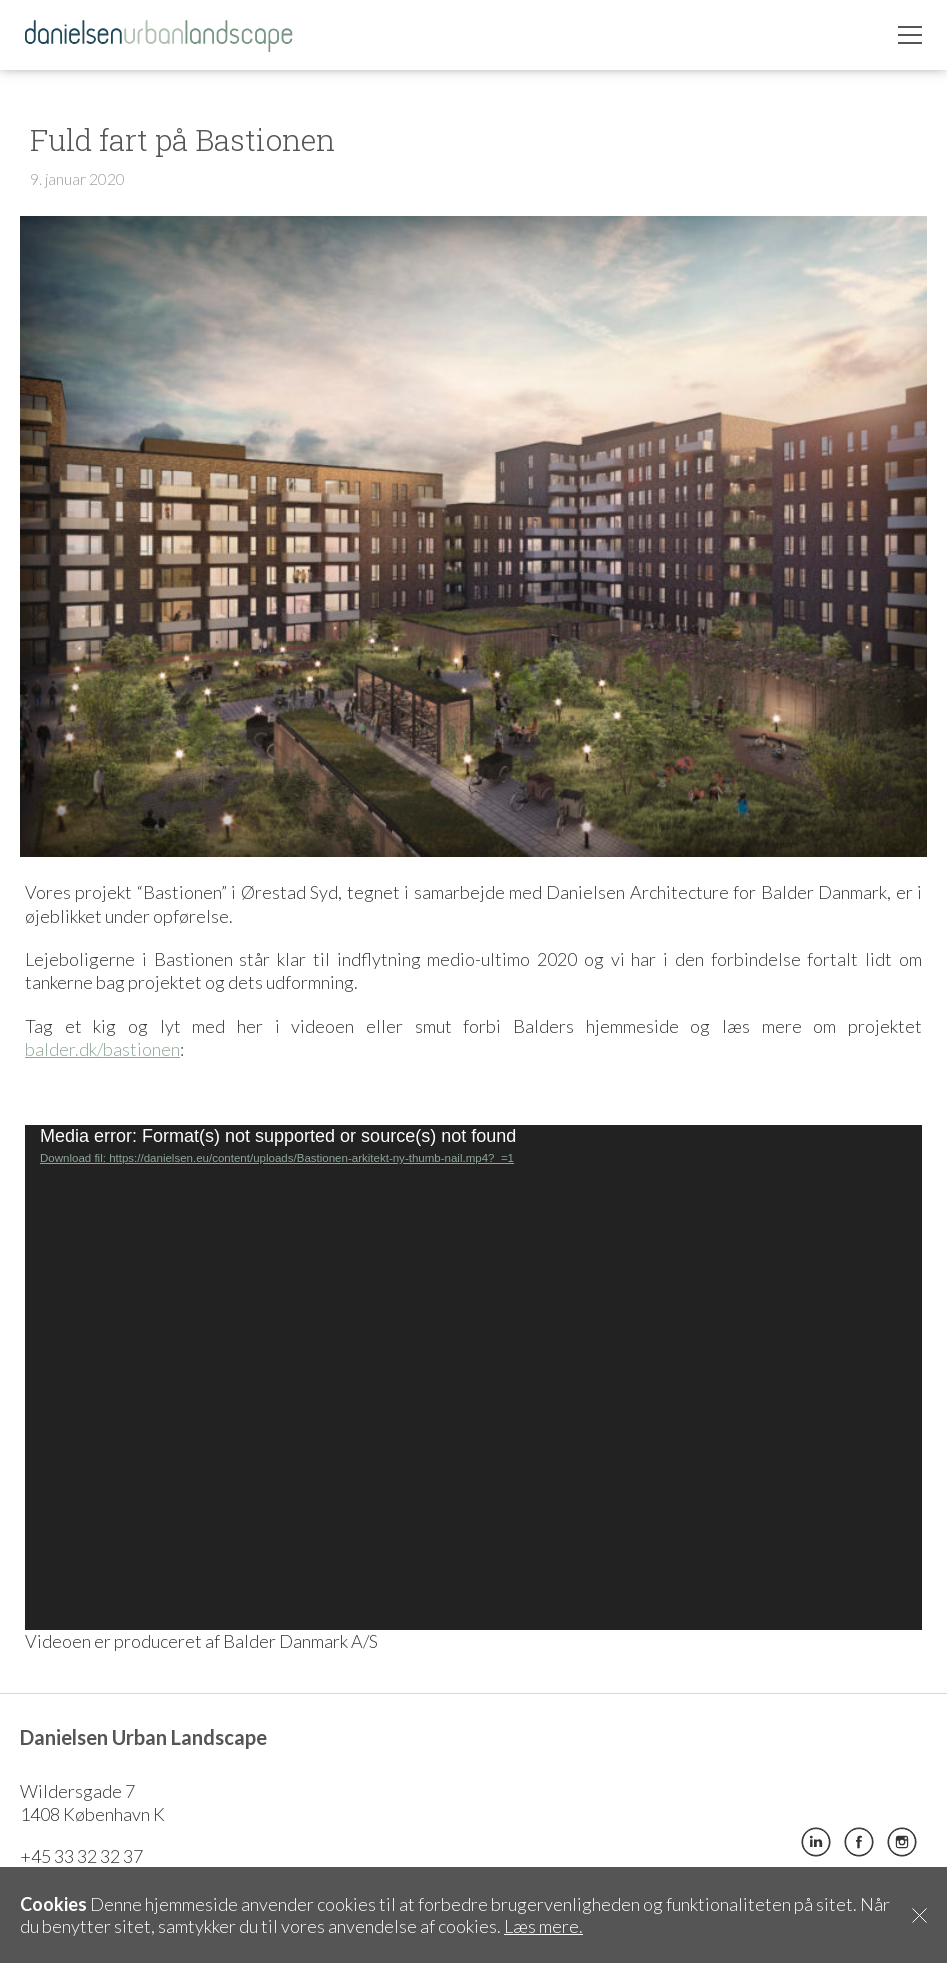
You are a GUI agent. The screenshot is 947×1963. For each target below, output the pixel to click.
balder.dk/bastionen (102, 1049)
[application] (473, 1377)
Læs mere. (543, 1926)
